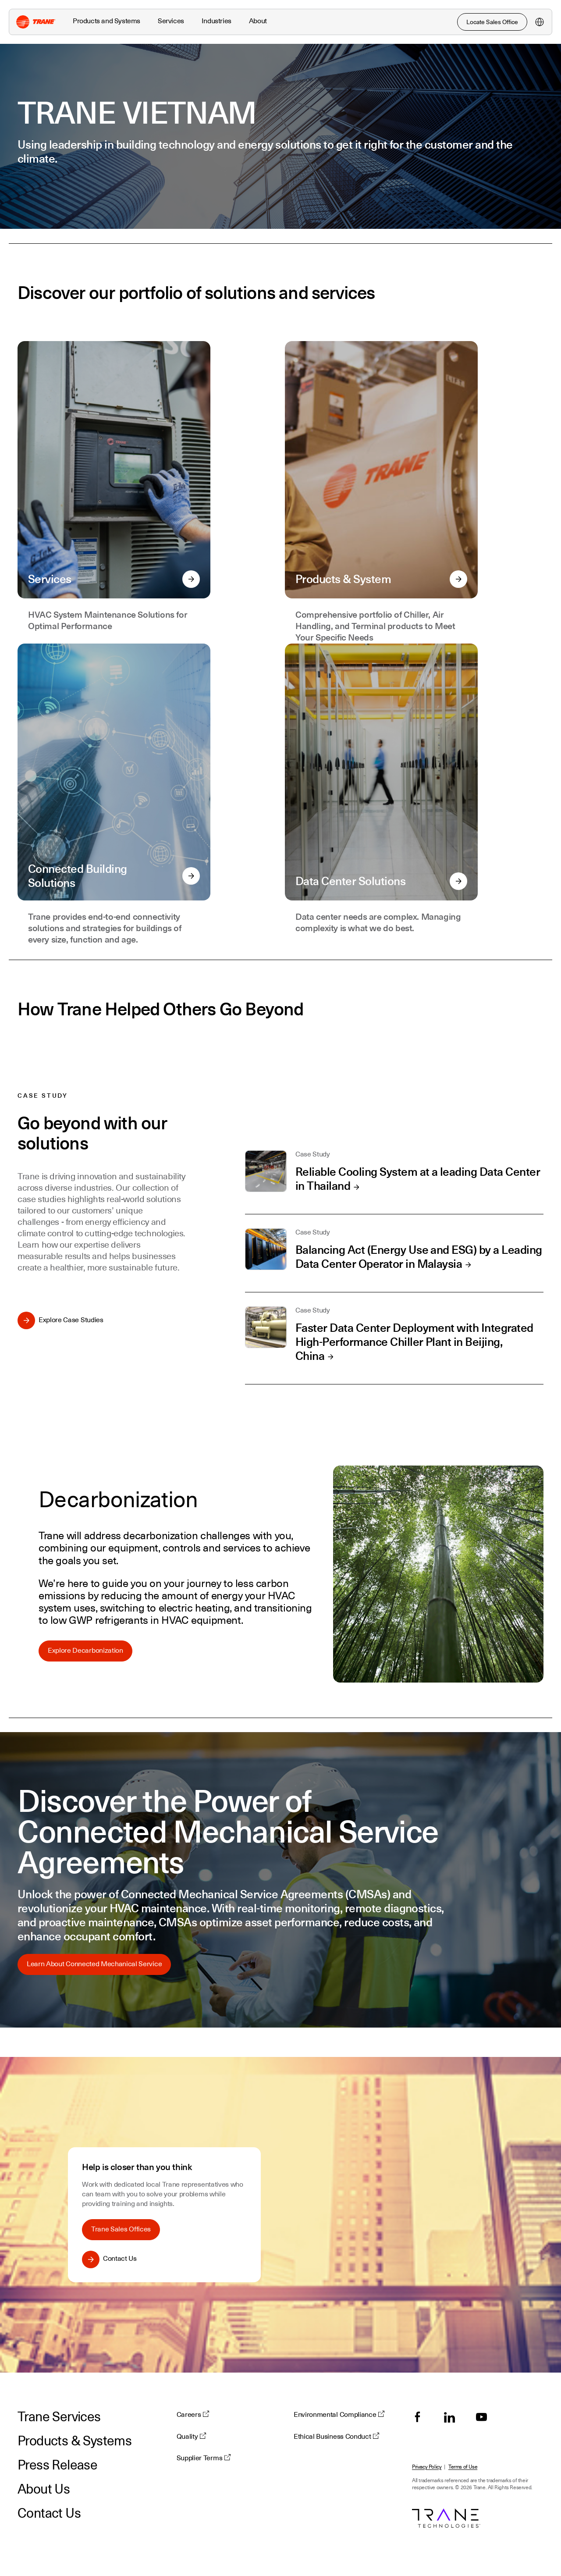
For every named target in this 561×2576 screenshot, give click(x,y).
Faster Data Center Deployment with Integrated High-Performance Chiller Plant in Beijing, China (414, 1342)
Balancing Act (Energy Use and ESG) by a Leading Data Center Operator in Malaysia (418, 1256)
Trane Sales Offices (121, 2229)
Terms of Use (462, 2467)
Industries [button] (216, 21)
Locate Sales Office (492, 22)
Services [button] (171, 21)
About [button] (258, 21)
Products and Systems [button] (106, 21)
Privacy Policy (426, 2467)
